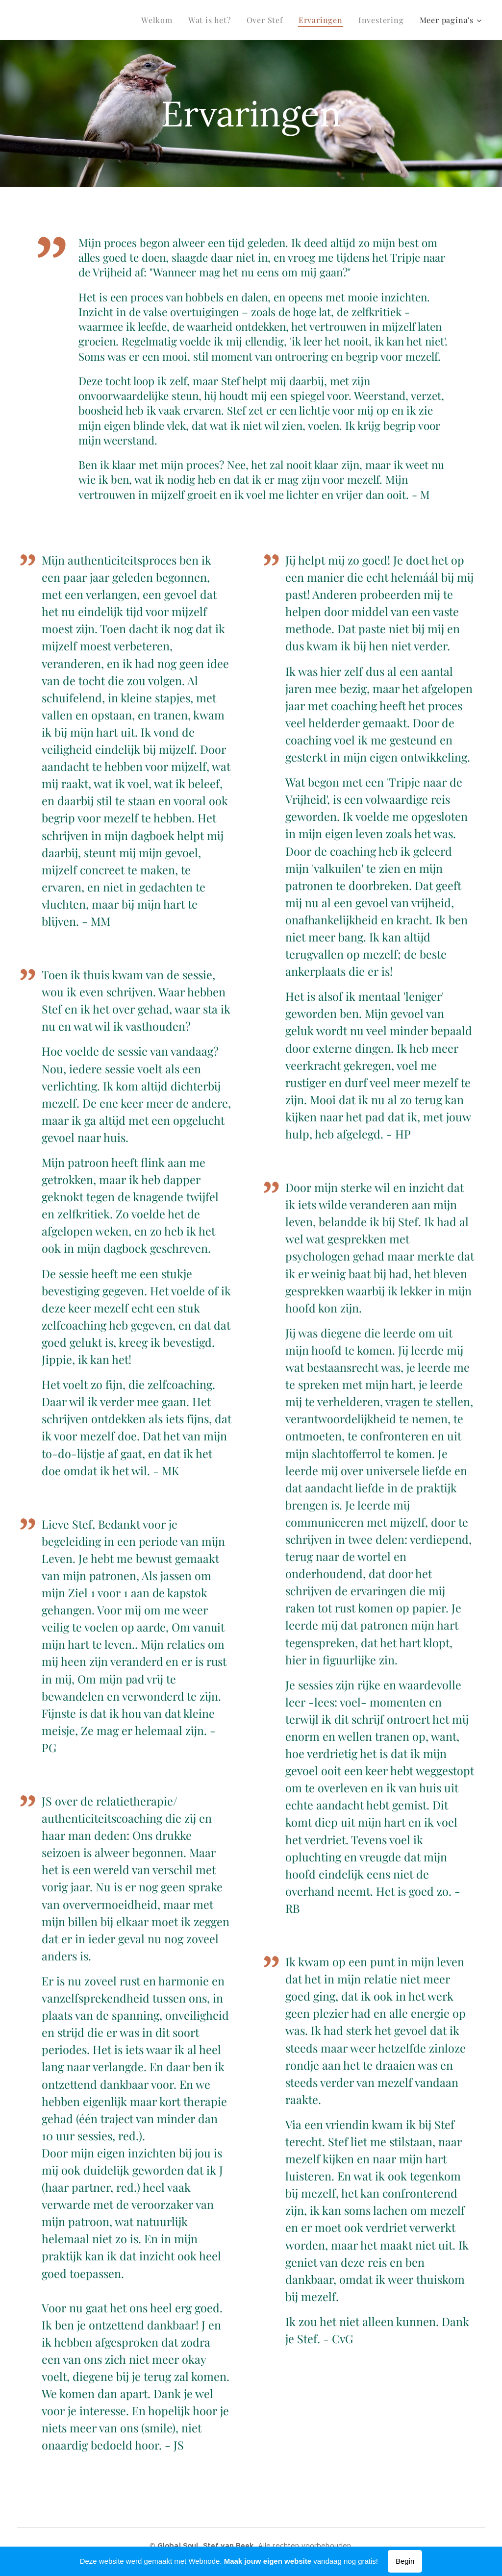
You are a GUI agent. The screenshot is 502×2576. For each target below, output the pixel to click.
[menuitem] (159, 20)
